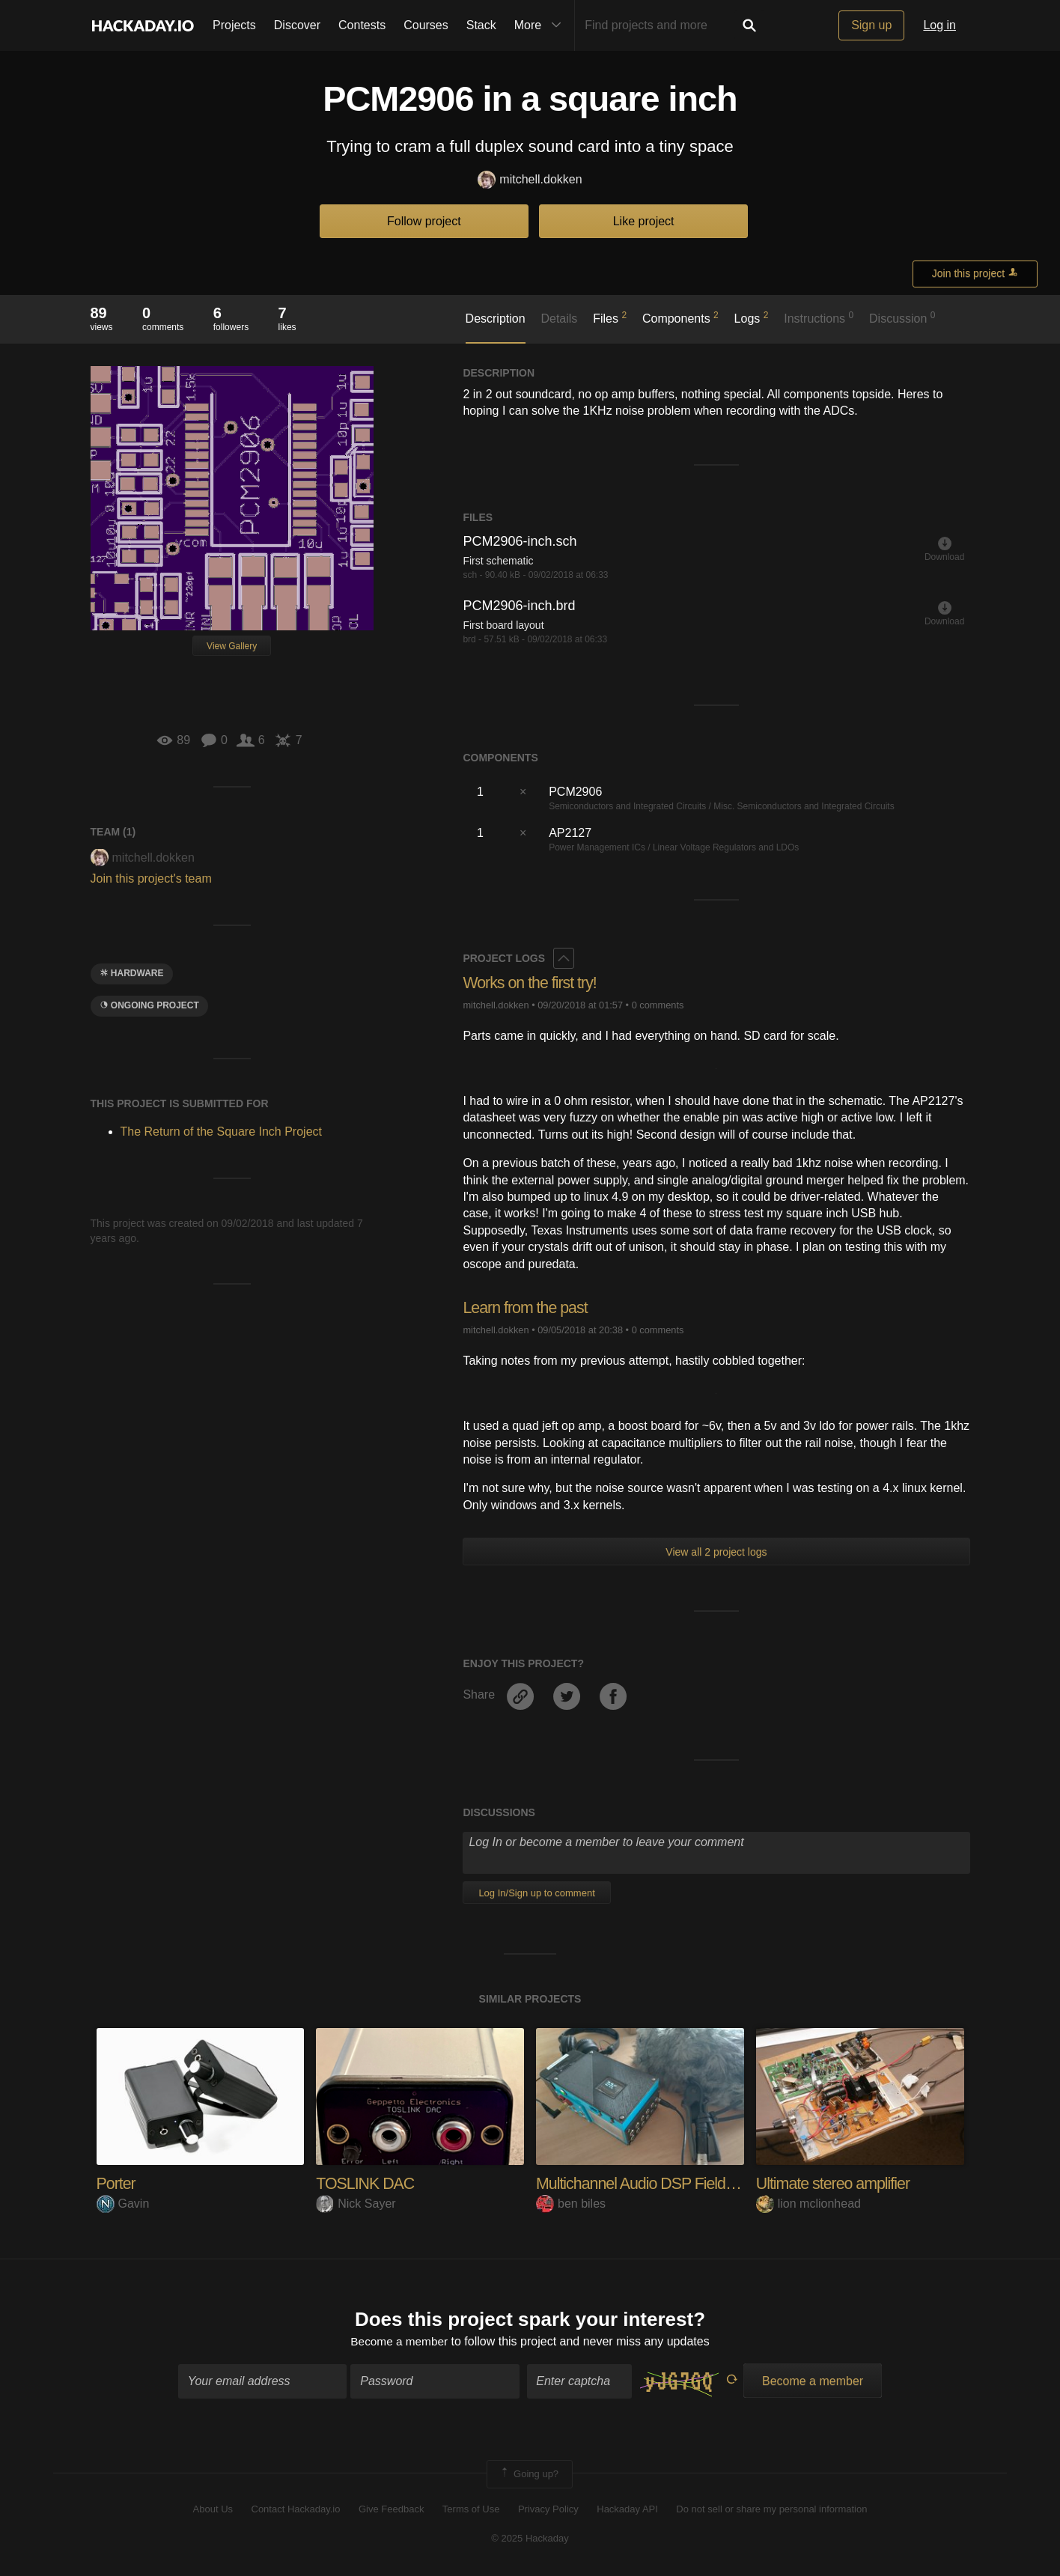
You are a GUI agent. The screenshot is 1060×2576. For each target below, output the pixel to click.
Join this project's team (151, 878)
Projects (234, 25)
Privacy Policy (548, 2510)
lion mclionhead (808, 2203)
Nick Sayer (355, 2203)
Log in (939, 25)
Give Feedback (391, 2510)
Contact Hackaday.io (296, 2510)
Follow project (424, 221)
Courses (425, 25)
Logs (751, 317)
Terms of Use (471, 2510)
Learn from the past (527, 1307)
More (541, 25)
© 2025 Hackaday (530, 2539)
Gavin (123, 2203)
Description (496, 318)
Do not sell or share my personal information (771, 2510)
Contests (362, 25)
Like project (643, 221)
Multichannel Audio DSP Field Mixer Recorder (687, 2183)
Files (610, 317)
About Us (213, 2510)
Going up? (528, 2475)
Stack (481, 25)
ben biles (571, 2203)
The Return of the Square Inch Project (221, 1131)
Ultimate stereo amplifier (835, 2183)
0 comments (658, 1005)
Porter (117, 2183)
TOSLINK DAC (366, 2183)
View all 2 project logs (716, 1552)
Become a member (399, 2342)
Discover (297, 25)
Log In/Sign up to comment (536, 1892)
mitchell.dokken (530, 180)
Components (680, 317)
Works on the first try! (531, 982)
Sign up (871, 25)
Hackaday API (627, 2510)
